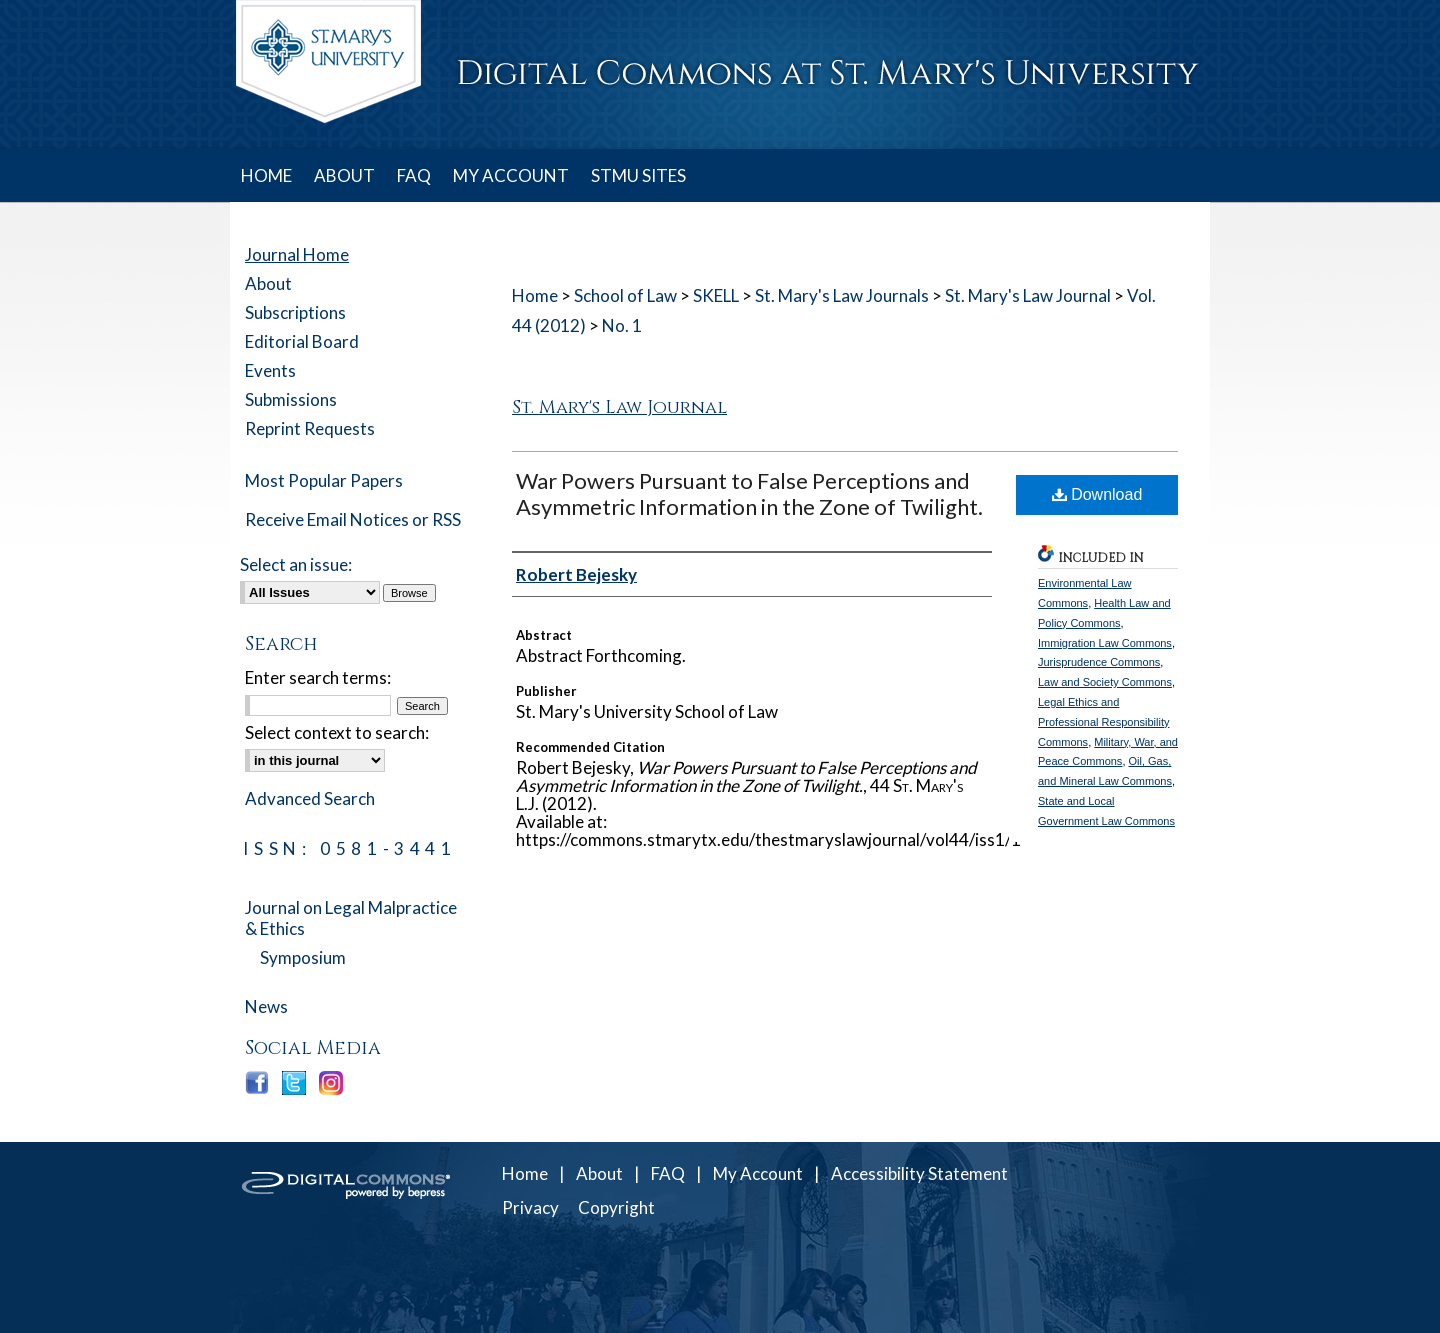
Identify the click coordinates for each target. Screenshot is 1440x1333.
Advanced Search (310, 798)
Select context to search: (337, 732)
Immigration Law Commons (1105, 643)
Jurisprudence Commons (1099, 662)
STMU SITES (638, 175)
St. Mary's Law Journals (842, 295)
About (268, 283)
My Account (758, 1173)
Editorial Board (302, 341)
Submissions (291, 399)
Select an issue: (296, 564)
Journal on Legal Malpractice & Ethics (351, 918)
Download (1097, 494)
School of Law (625, 295)
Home (535, 295)
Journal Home (297, 254)
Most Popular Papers (324, 480)
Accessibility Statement (919, 1173)
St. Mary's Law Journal (1028, 295)
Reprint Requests (310, 428)
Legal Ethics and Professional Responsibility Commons (1103, 722)
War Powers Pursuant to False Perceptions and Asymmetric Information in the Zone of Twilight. (749, 493)
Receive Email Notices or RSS (353, 519)
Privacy (530, 1207)
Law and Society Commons (1105, 682)
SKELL (716, 295)
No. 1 (622, 325)
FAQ (668, 1173)
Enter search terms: (318, 677)
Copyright (616, 1207)
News (266, 1006)
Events (270, 370)
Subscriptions (295, 312)
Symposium (303, 957)
